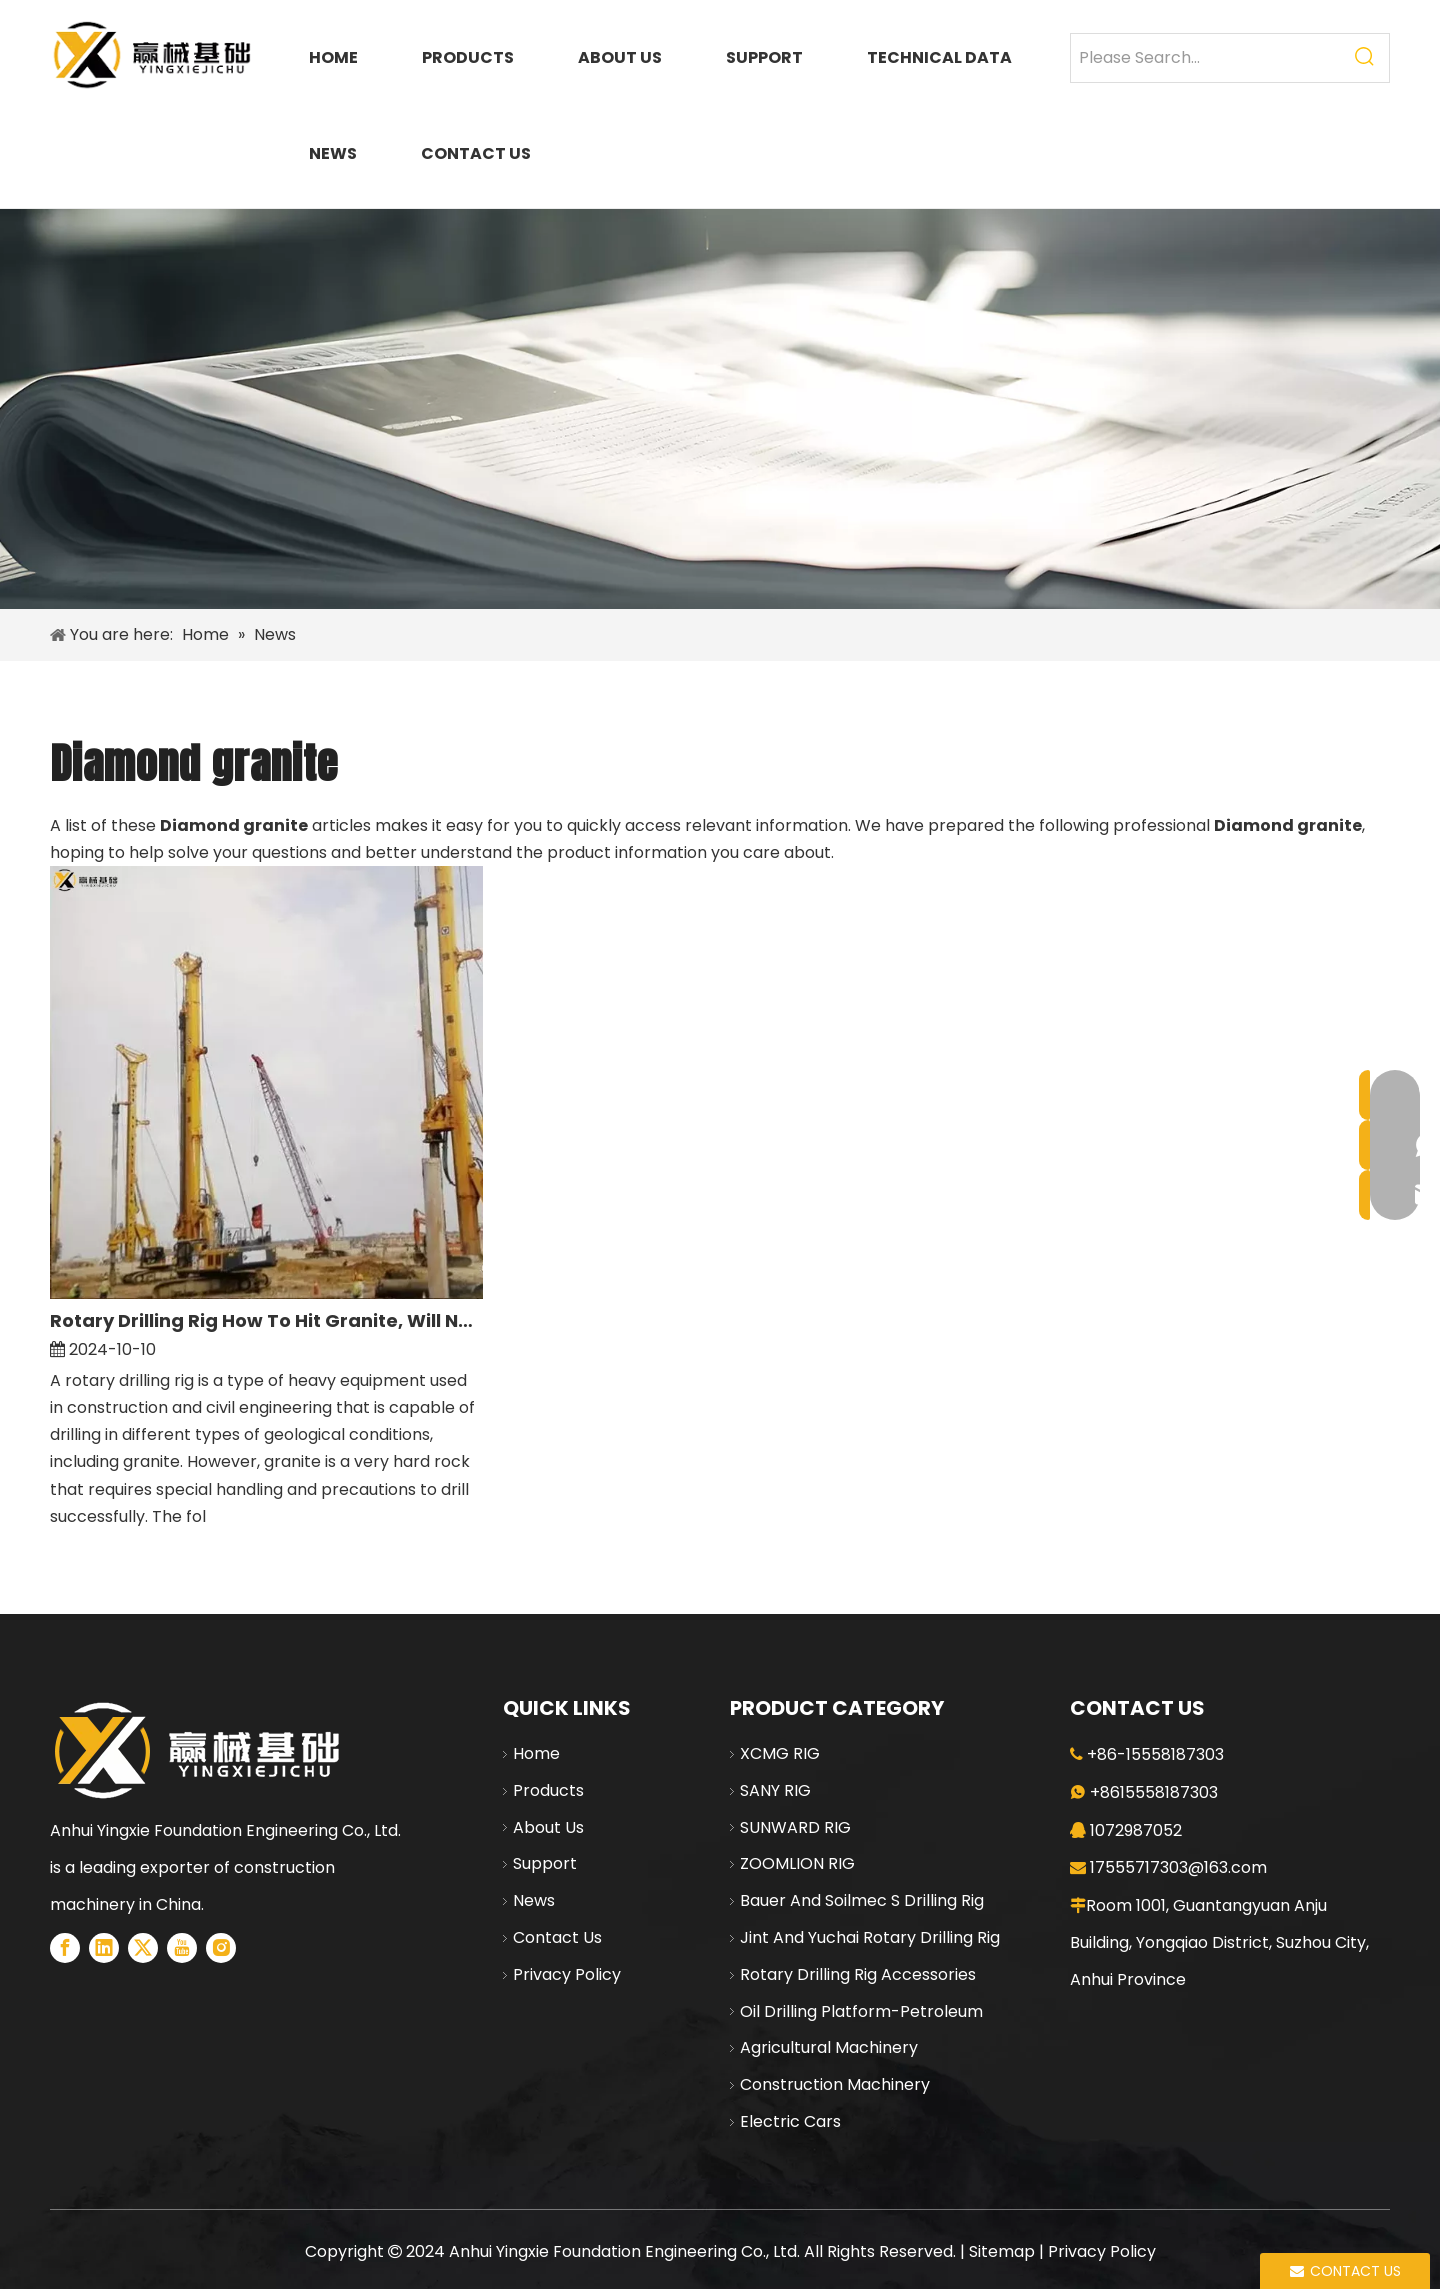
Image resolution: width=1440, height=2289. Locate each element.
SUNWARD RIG (795, 1827)
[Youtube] (182, 1948)
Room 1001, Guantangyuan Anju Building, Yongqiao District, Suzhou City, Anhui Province (1219, 1942)
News (534, 1900)
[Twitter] (143, 1948)
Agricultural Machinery (829, 2047)
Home (536, 1753)
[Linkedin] (104, 1948)
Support (545, 1863)
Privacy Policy (567, 1974)
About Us (548, 1827)
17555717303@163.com (1178, 1867)
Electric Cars (790, 2121)
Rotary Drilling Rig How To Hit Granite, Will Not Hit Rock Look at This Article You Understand (266, 1320)
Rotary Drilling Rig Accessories (858, 1974)
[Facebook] (65, 1948)
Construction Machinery (835, 2084)
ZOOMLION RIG (797, 1863)
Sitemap (1002, 2251)
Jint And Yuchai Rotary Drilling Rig (870, 1937)
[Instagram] (221, 1948)
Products (548, 1790)
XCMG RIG (780, 1753)
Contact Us (557, 1937)
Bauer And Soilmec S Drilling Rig (862, 1900)
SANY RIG (775, 1790)
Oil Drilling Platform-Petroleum (861, 2011)
